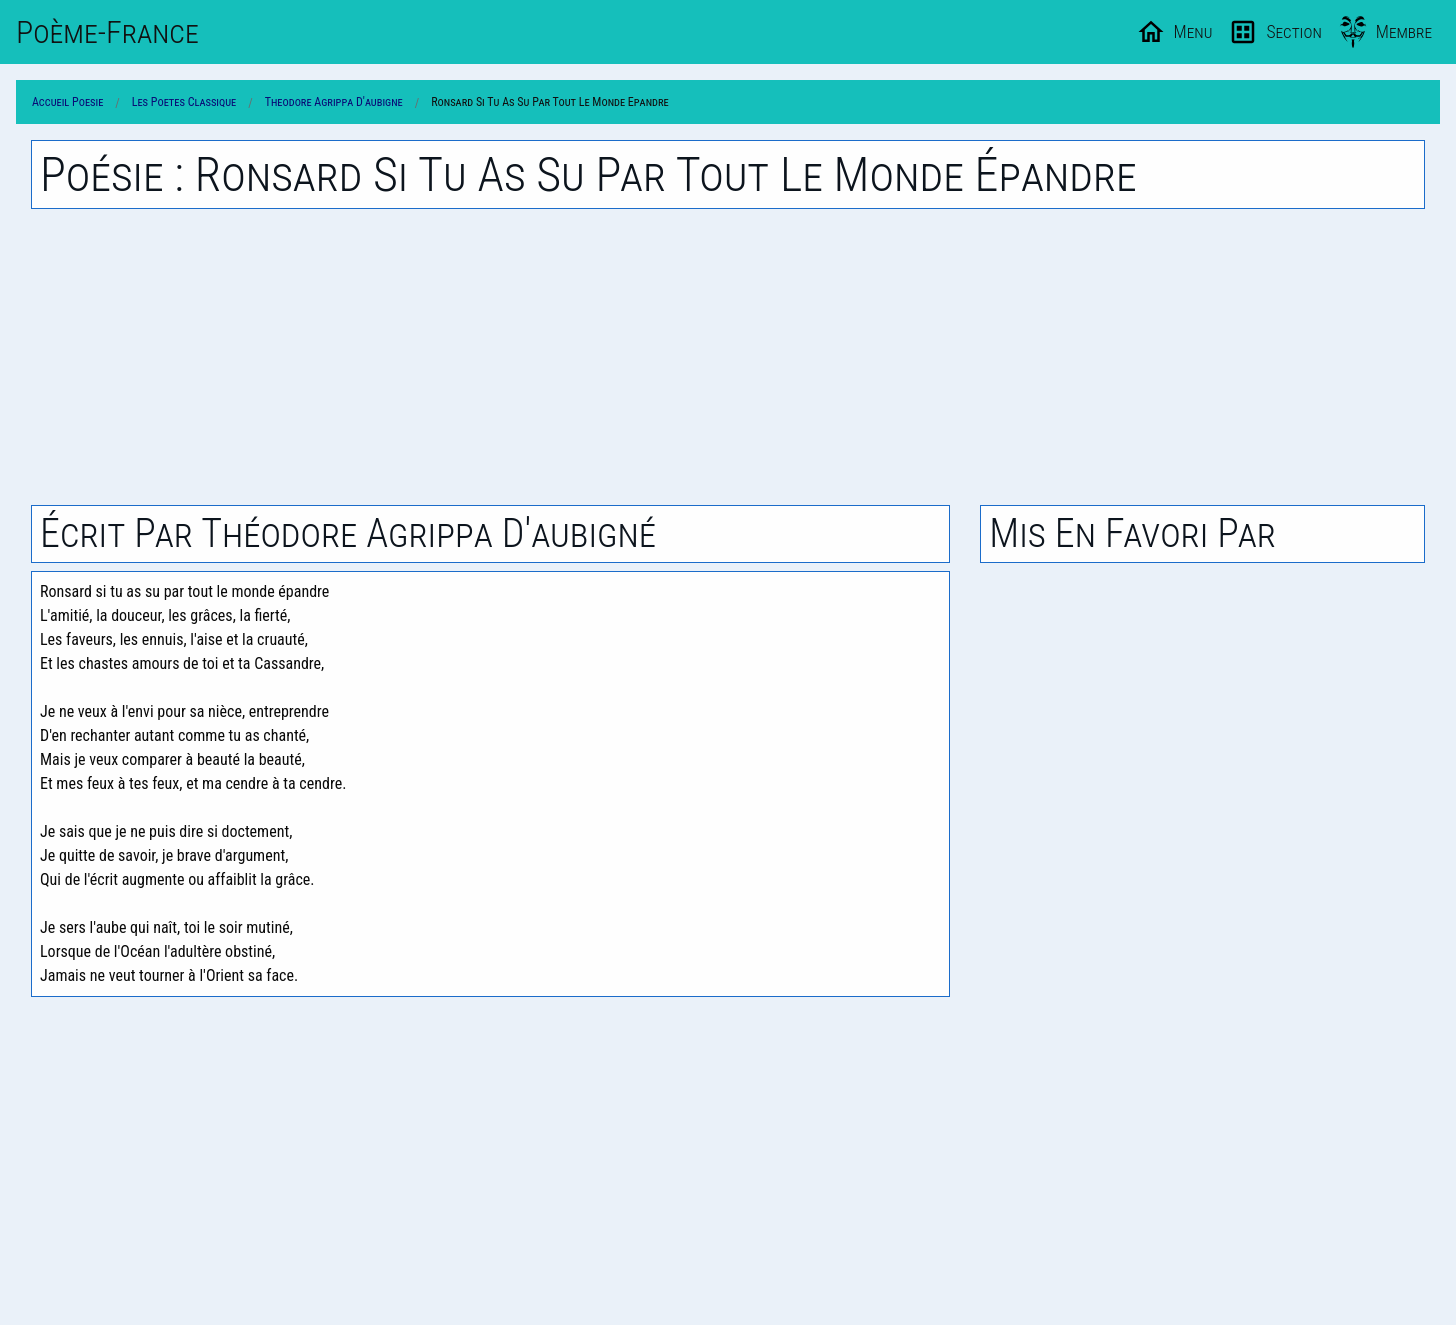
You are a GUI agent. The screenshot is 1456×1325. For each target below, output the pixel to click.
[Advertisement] (728, 357)
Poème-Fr (107, 32)
